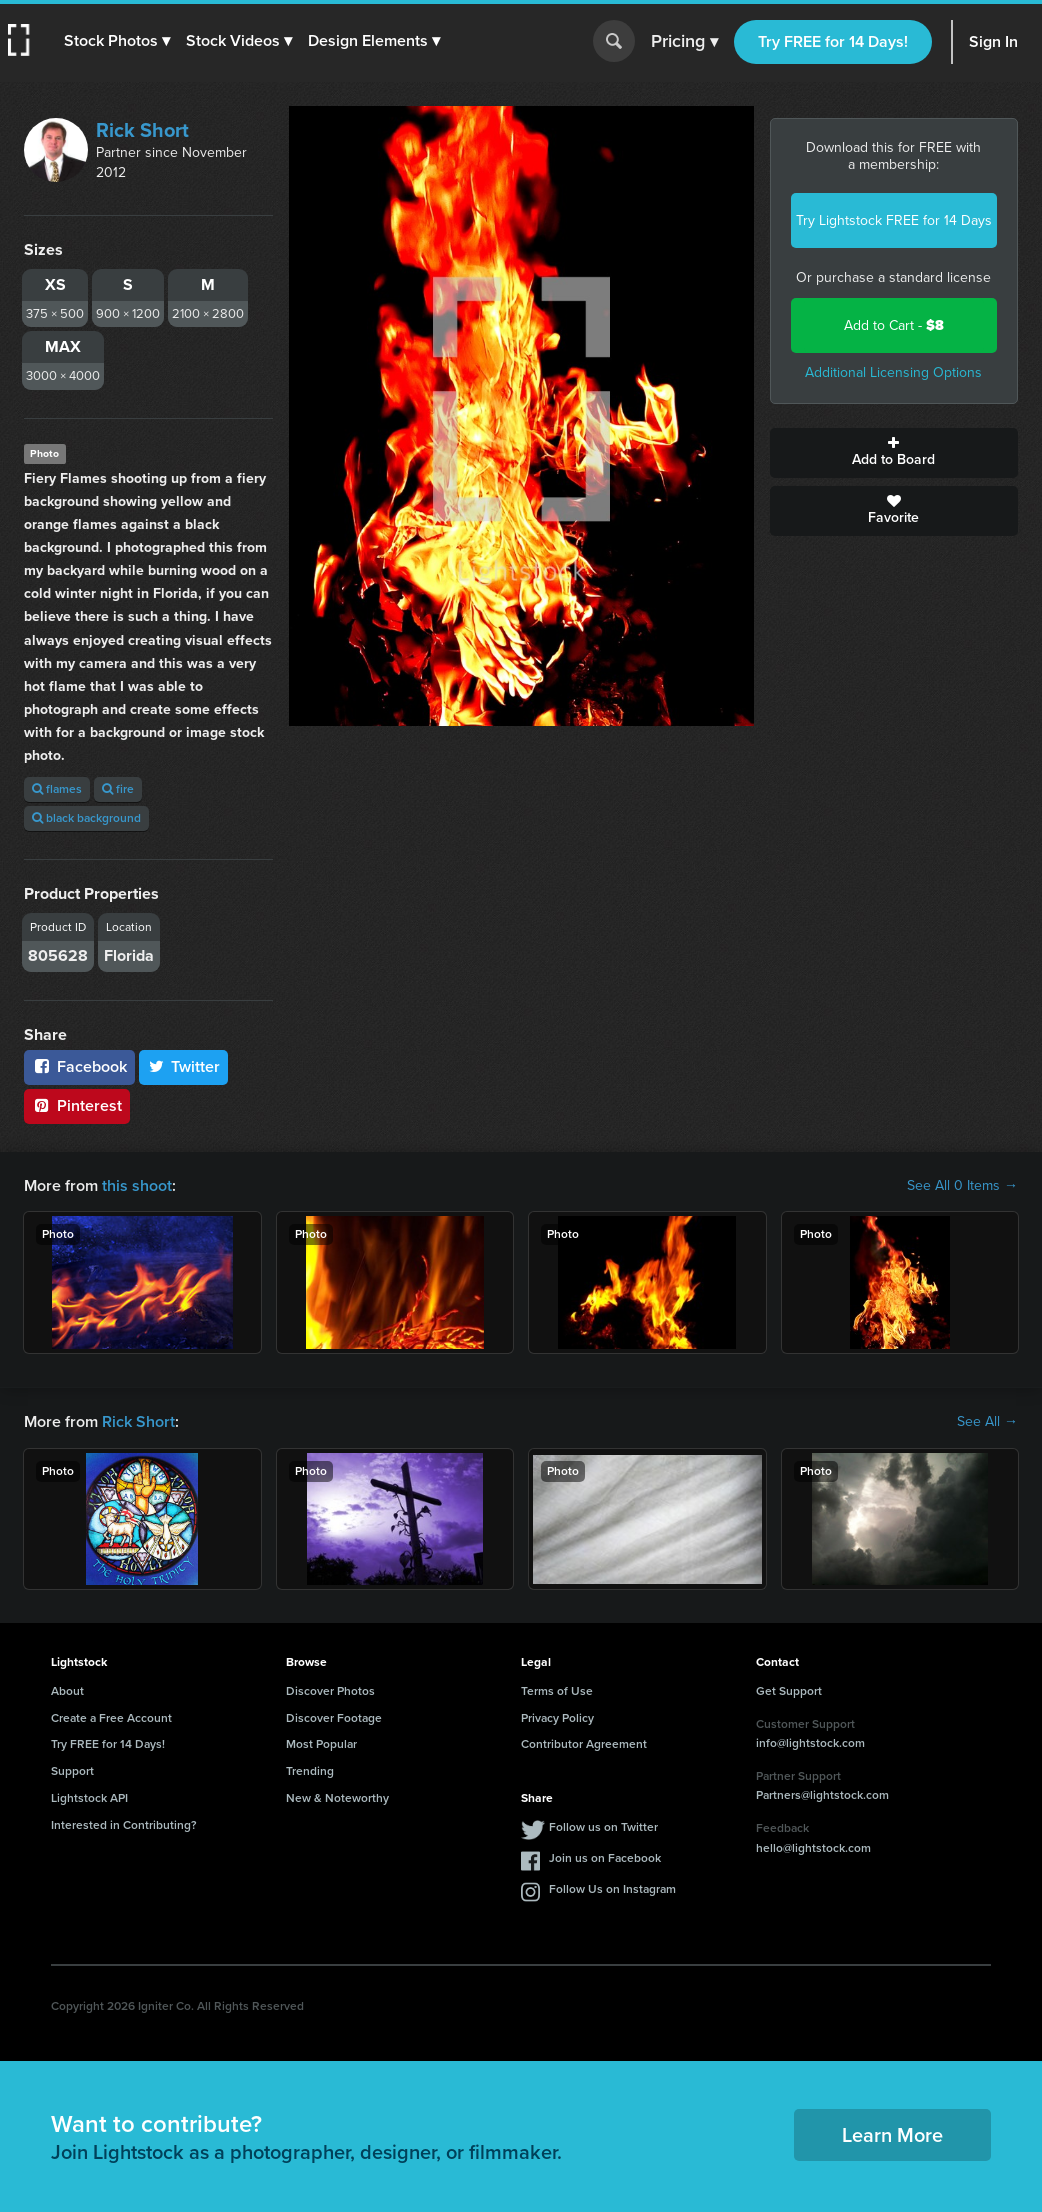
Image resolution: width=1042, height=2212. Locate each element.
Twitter (184, 1066)
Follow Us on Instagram (612, 1889)
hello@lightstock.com (813, 1848)
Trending (310, 1771)
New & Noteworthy (337, 1798)
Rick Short (142, 130)
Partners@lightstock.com (822, 1795)
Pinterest (77, 1105)
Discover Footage (334, 1718)
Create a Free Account (111, 1718)
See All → (987, 1422)
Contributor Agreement (584, 1744)
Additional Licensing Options (893, 372)
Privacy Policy (557, 1718)
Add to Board (894, 453)
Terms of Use (557, 1691)
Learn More (892, 2135)
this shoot (137, 1185)
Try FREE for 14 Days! (833, 41)
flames (57, 789)
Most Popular (321, 1744)
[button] (117, 41)
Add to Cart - (894, 325)
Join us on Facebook (605, 1858)
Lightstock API (89, 1798)
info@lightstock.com (810, 1743)
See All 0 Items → (962, 1186)
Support (72, 1771)
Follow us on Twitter (603, 1827)
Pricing (684, 42)
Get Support (789, 1691)
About (67, 1691)
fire (118, 789)
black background (86, 818)
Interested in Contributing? (124, 1825)
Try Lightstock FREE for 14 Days (894, 220)
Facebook (79, 1066)
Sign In (993, 41)
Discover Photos (330, 1691)
